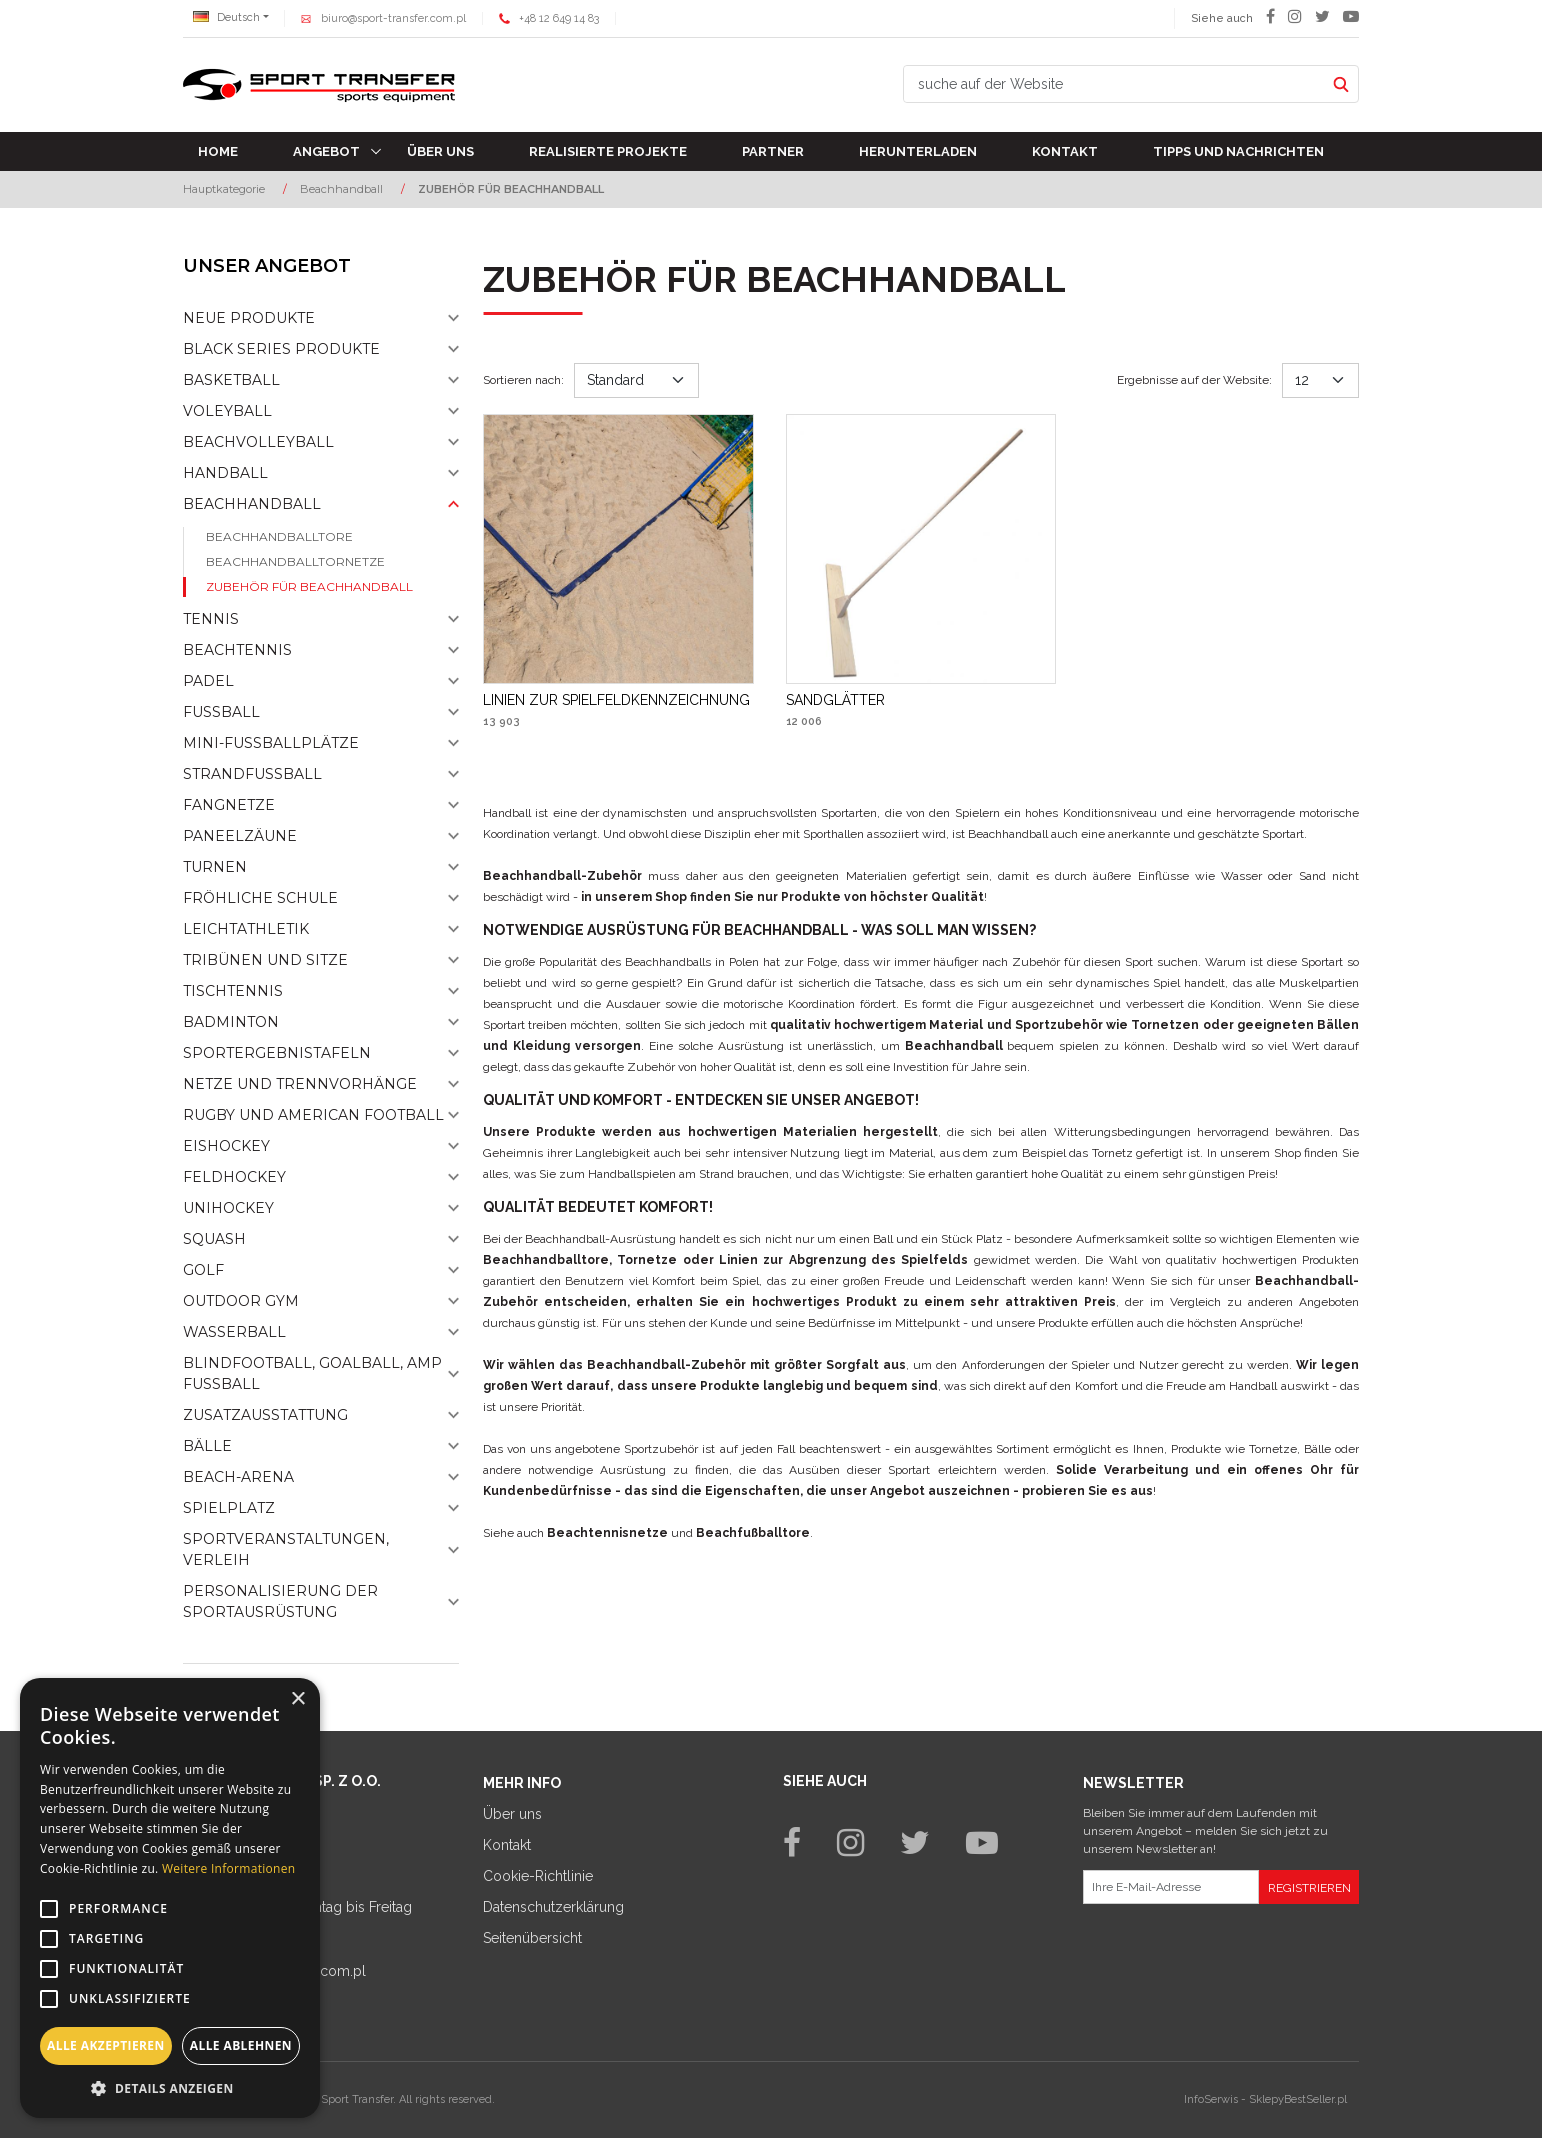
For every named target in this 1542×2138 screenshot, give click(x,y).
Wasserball (234, 1332)
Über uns (440, 151)
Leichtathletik (246, 929)
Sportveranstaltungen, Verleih (286, 1549)
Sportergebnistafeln (277, 1053)
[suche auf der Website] (1114, 84)
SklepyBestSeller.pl (1298, 2099)
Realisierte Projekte (608, 151)
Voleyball (227, 411)
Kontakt (1065, 151)
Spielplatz (229, 1508)
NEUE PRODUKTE (249, 318)
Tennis (211, 619)
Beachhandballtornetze (295, 561)
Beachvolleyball (258, 442)
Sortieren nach (523, 380)
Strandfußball (252, 774)
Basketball (231, 380)
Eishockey (226, 1146)
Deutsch (226, 17)
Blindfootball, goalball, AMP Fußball (312, 1373)
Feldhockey (234, 1177)
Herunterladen (918, 151)
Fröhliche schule (260, 898)
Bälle (207, 1446)
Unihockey (228, 1208)
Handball (225, 473)
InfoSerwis (1211, 2099)
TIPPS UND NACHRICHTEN (1238, 151)
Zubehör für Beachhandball (309, 586)
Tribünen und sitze (265, 960)
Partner (773, 151)
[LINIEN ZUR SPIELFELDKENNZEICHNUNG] (616, 700)
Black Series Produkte (281, 349)
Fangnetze (229, 805)
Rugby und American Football (313, 1115)
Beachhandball (252, 504)
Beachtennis (237, 650)
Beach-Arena (238, 1477)
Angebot (326, 151)
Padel (208, 681)
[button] (170, 2088)
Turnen (215, 867)
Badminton (231, 1022)
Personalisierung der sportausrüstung (280, 1601)
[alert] (170, 1898)
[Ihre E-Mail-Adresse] (1171, 1887)
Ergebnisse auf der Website (1194, 380)
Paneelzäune (240, 836)
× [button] (297, 1699)
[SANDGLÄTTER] (835, 700)
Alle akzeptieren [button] (106, 2045)
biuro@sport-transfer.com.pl (393, 18)
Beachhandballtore (279, 536)
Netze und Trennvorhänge (300, 1084)
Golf (203, 1270)
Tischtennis (233, 991)
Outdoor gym (241, 1301)
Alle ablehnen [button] (241, 2045)
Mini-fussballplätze (271, 743)
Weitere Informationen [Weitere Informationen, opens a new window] (229, 1868)
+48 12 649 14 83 (559, 18)
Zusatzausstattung (265, 1415)
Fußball (221, 712)
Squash (214, 1239)
